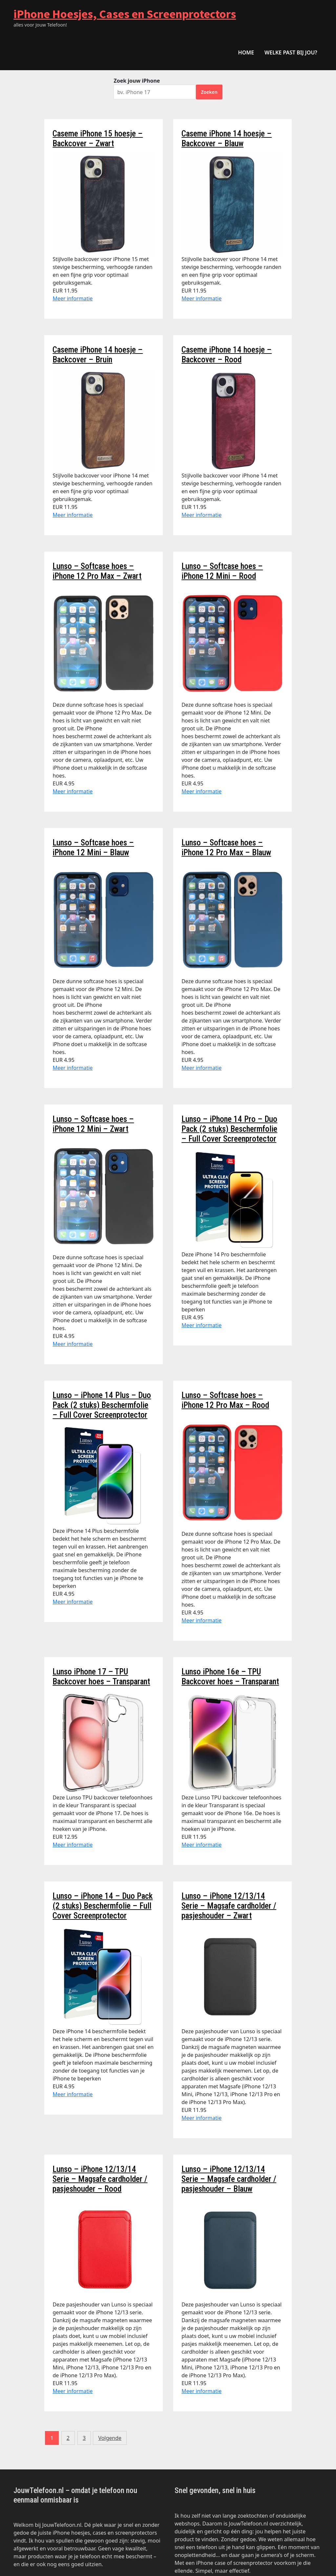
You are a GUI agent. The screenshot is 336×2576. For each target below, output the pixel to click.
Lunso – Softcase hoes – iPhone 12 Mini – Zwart (93, 1124)
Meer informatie (72, 298)
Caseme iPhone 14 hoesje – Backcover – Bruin (97, 354)
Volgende (109, 2438)
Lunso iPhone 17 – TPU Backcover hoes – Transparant (101, 1676)
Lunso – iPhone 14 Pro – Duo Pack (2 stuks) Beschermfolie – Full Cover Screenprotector (229, 1129)
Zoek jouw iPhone (137, 80)
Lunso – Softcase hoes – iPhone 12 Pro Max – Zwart (96, 571)
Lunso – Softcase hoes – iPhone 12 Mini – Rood (222, 571)
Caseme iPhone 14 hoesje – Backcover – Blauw (226, 138)
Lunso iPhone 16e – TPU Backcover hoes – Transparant (230, 1676)
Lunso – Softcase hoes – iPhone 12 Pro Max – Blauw (226, 847)
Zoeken (209, 92)
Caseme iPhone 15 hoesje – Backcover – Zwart (97, 138)
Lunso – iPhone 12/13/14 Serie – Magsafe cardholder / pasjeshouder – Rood (99, 2179)
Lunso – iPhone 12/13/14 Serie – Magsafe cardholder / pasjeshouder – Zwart (228, 1905)
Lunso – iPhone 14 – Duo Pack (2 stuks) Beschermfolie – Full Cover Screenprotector (102, 1905)
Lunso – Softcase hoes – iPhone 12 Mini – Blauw (93, 847)
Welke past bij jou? (290, 52)
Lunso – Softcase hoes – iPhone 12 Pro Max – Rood (225, 1400)
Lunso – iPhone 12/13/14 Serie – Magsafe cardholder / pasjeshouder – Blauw (228, 2179)
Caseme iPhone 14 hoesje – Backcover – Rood (226, 354)
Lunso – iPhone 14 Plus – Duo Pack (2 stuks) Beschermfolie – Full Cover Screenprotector (101, 1405)
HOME (246, 52)
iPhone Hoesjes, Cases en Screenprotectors (124, 14)
